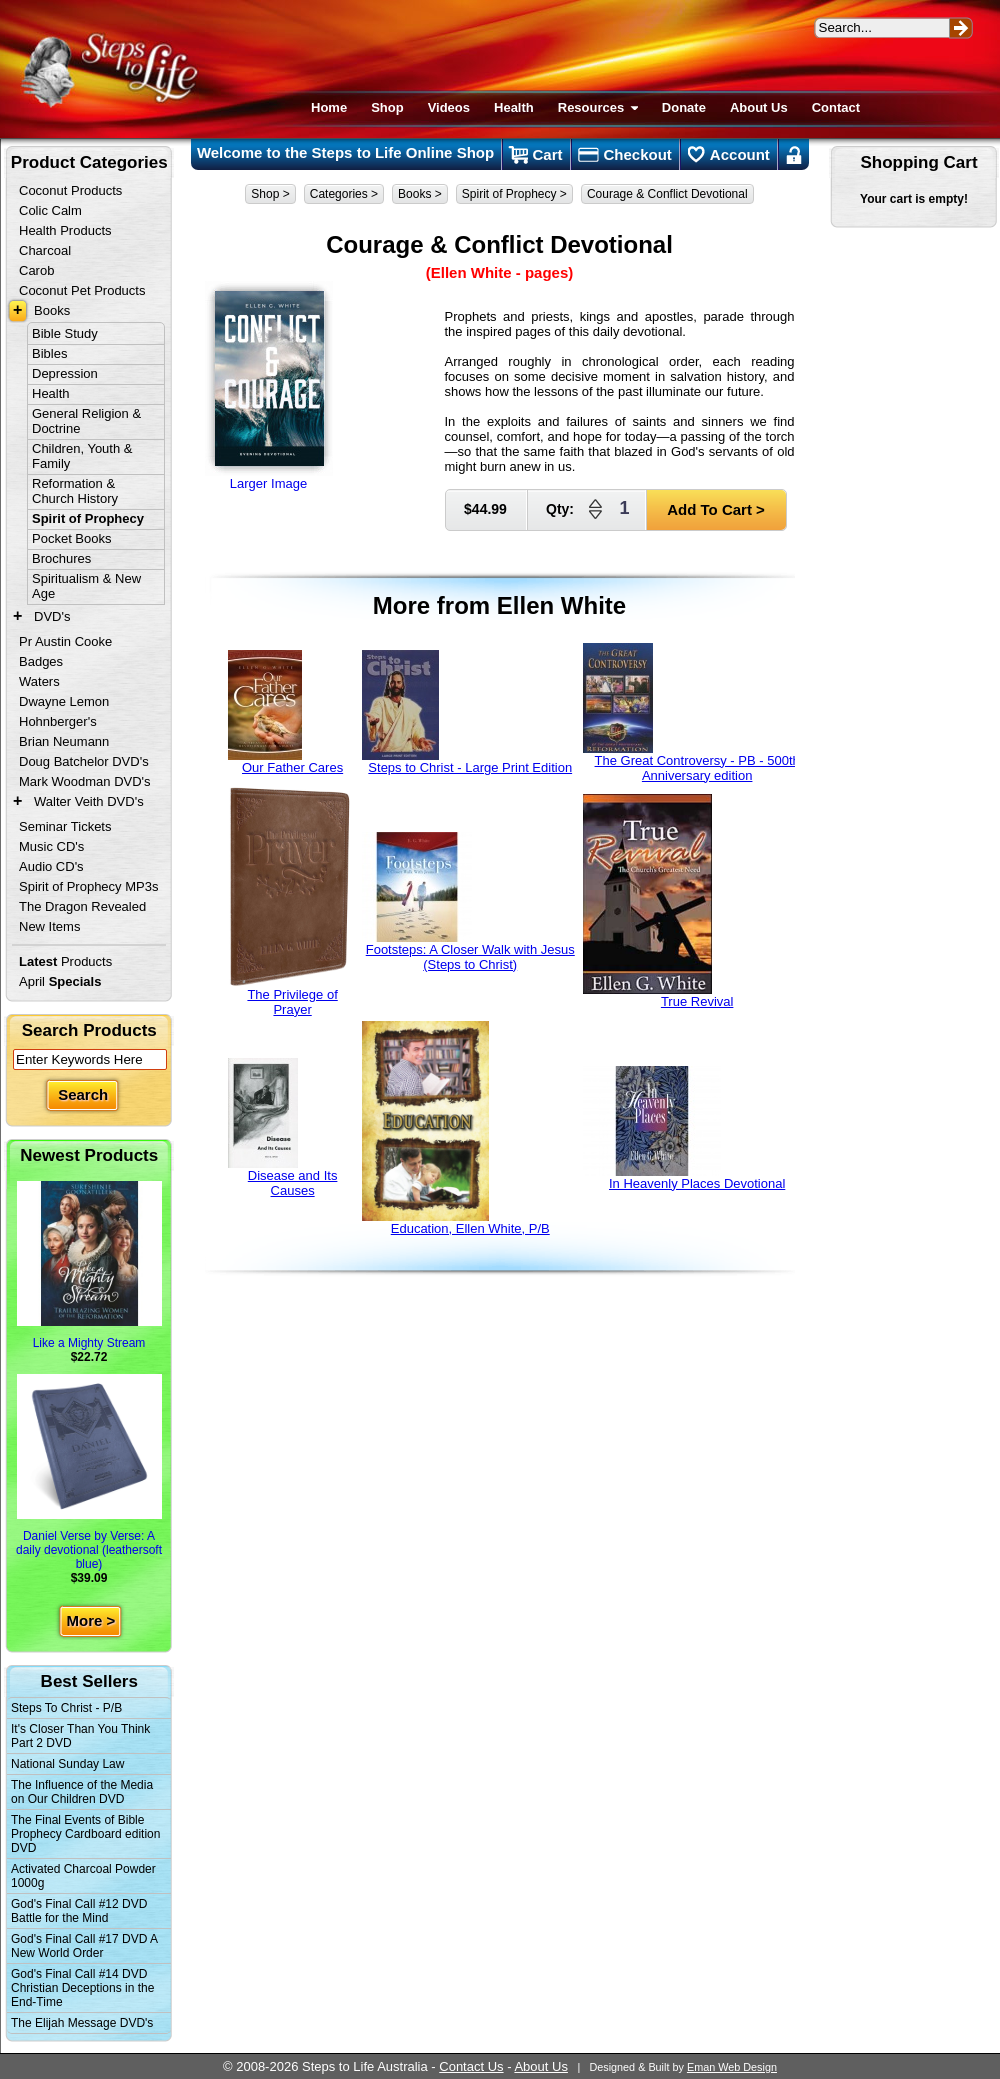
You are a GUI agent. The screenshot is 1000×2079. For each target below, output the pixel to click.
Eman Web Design (732, 2067)
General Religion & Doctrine (86, 421)
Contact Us (471, 2066)
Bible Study (65, 333)
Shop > (270, 194)
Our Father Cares (286, 712)
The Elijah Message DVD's (82, 2023)
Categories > (344, 194)
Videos (449, 107)
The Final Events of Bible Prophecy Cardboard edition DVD (85, 1834)
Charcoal (45, 250)
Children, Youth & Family (82, 456)
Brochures (61, 558)
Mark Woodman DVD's (85, 781)
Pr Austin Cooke (65, 641)
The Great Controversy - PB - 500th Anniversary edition (691, 713)
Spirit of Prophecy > (514, 194)
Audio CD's (51, 866)
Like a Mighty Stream (89, 1265)
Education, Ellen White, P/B (456, 1128)
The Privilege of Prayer (289, 902)
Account (729, 155)
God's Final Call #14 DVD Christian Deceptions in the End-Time (82, 1988)
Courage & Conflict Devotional (667, 194)
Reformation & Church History (75, 491)
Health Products (65, 230)
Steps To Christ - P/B (66, 1708)
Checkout (625, 155)
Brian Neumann (64, 741)
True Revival (658, 901)
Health (514, 107)
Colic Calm (50, 210)
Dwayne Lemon (64, 701)
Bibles (49, 353)
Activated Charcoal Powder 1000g (83, 1876)
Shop (387, 107)
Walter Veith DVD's (89, 801)
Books (52, 310)
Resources (598, 107)
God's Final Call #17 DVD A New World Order (84, 1946)
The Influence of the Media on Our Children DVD (82, 1792)
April (60, 981)
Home (329, 107)
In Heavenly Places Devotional (684, 1128)
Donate (684, 107)
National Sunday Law (67, 1764)
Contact (836, 107)
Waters (39, 681)
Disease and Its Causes (283, 1128)
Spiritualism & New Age (86, 586)
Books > (420, 194)
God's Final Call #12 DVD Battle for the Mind (79, 1911)
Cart (535, 155)
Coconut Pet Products (82, 290)
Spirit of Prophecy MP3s (88, 886)
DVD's (52, 616)
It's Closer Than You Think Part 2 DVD (80, 1736)
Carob (36, 270)
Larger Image (269, 386)
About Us (759, 107)
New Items (49, 926)
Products (65, 961)
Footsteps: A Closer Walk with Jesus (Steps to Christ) (468, 902)
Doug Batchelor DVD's (84, 761)
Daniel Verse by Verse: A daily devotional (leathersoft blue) (89, 1472)
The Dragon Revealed (82, 906)
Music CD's (51, 846)
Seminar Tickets (65, 826)
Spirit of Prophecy (88, 518)
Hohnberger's (58, 721)
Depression (65, 373)
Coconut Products (70, 190)
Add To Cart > (716, 509)
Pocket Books (72, 538)
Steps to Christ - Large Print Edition (467, 712)
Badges (41, 661)
